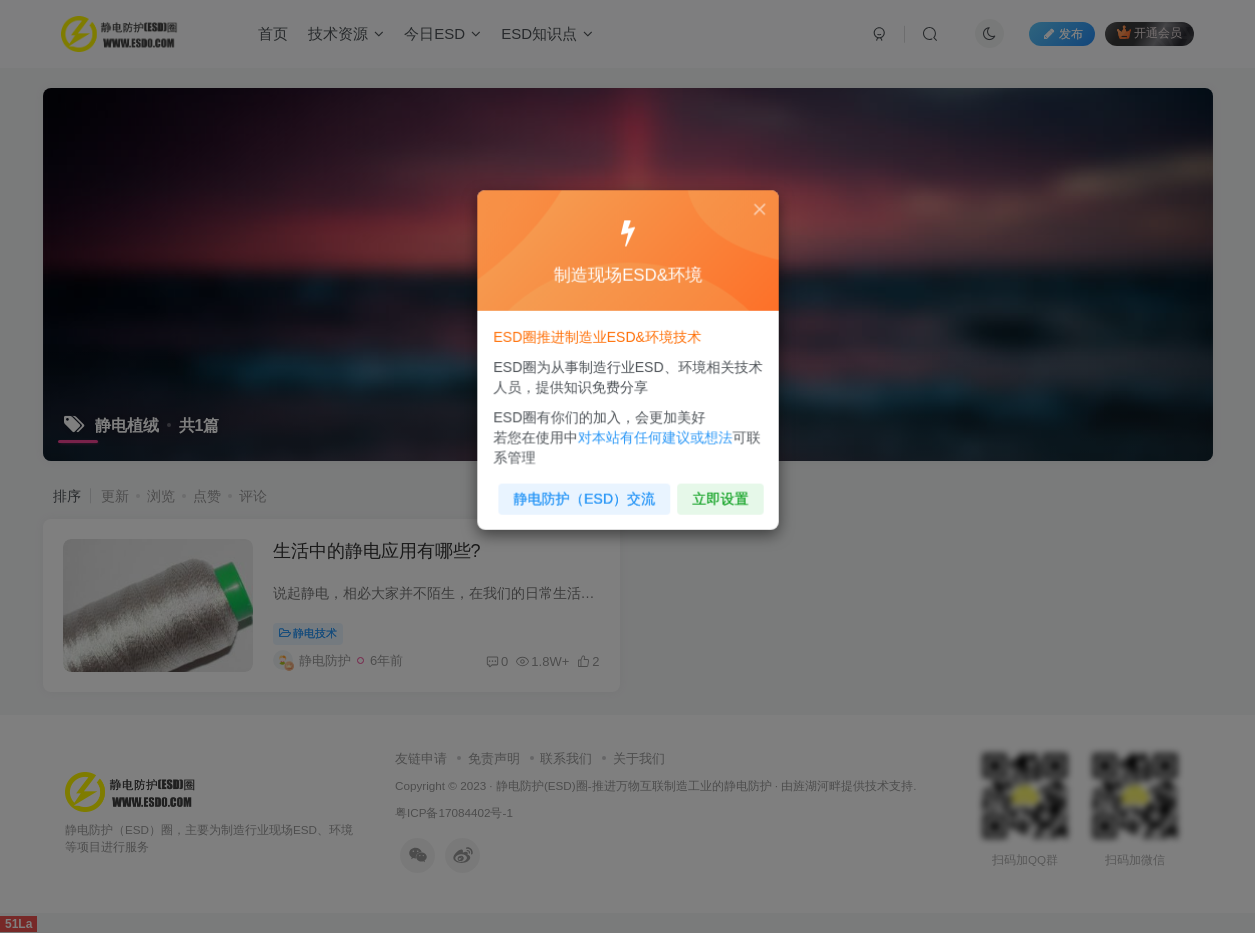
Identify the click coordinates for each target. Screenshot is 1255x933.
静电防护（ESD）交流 (586, 490)
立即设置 (714, 490)
